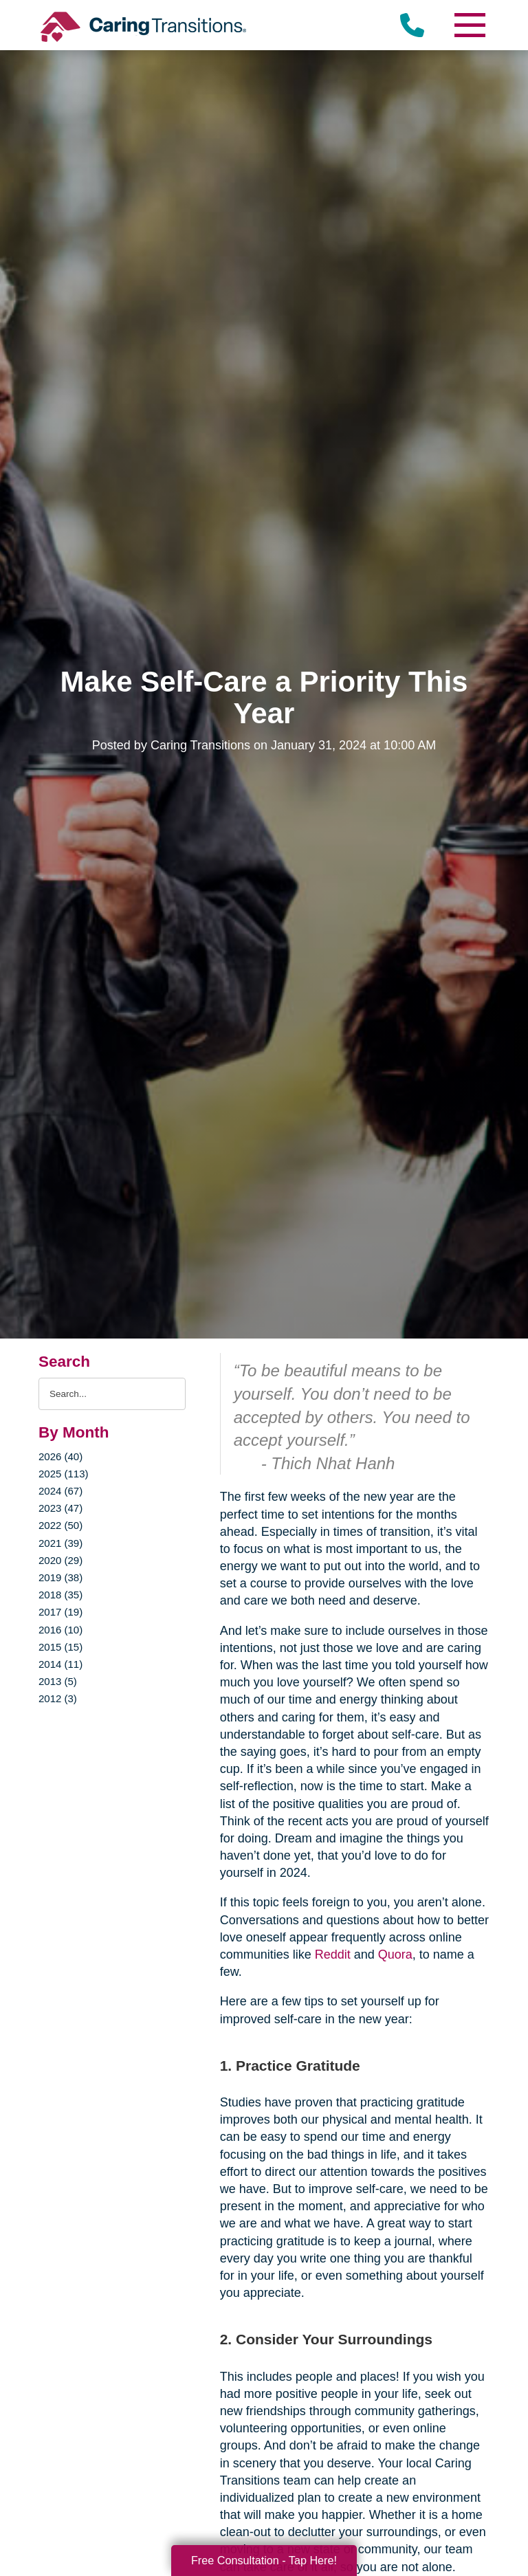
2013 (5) (57, 1681)
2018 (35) (60, 1594)
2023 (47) (60, 1508)
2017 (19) (60, 1612)
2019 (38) (60, 1577)
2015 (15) (60, 1647)
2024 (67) (60, 1491)
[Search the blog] (112, 1394)
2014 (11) (60, 1664)
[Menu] (469, 25)
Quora (395, 1954)
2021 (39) (60, 1543)
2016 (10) (60, 1630)
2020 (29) (60, 1560)
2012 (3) (57, 1698)
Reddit (333, 1954)
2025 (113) (63, 1473)
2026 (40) (60, 1456)
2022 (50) (60, 1525)
